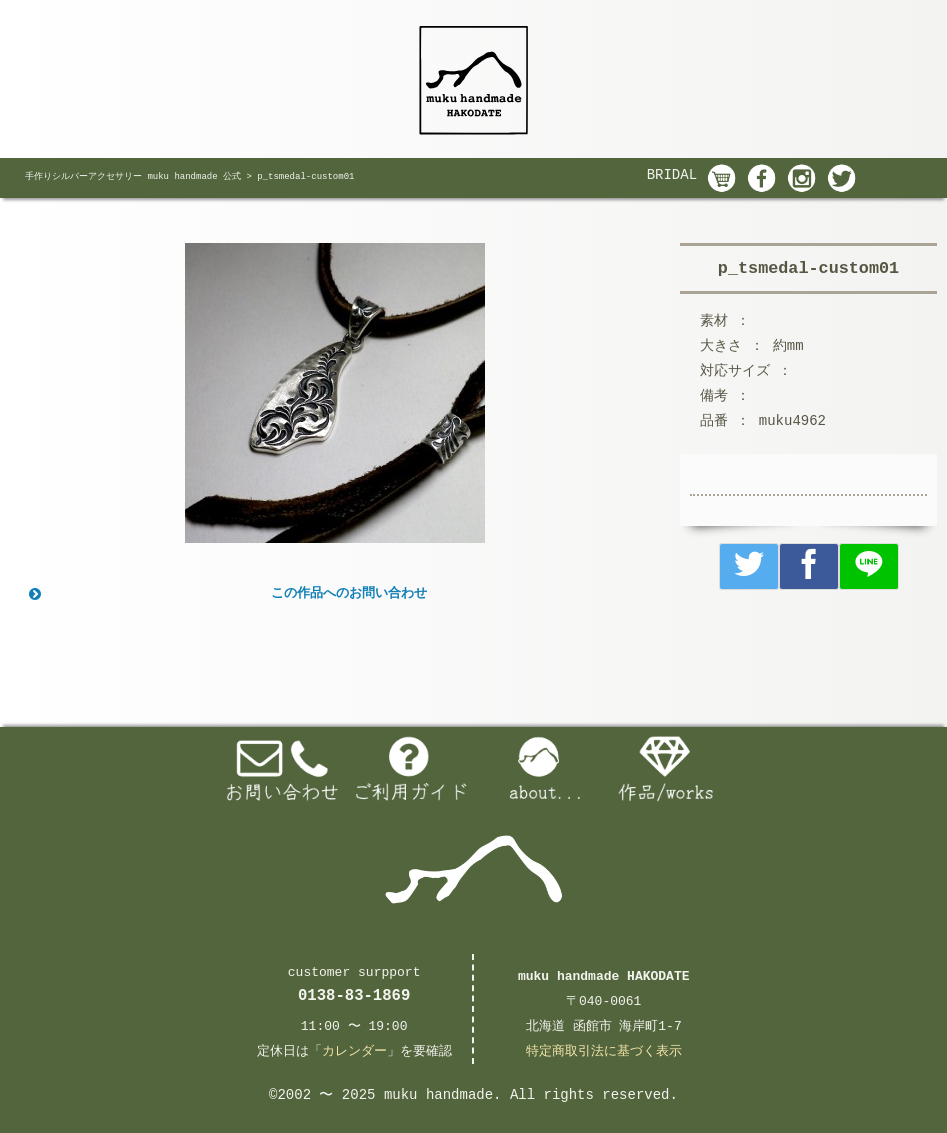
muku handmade (438, 1095)
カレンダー (354, 1051)
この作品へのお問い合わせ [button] (226, 594)
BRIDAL (672, 175)
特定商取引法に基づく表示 (604, 1051)
